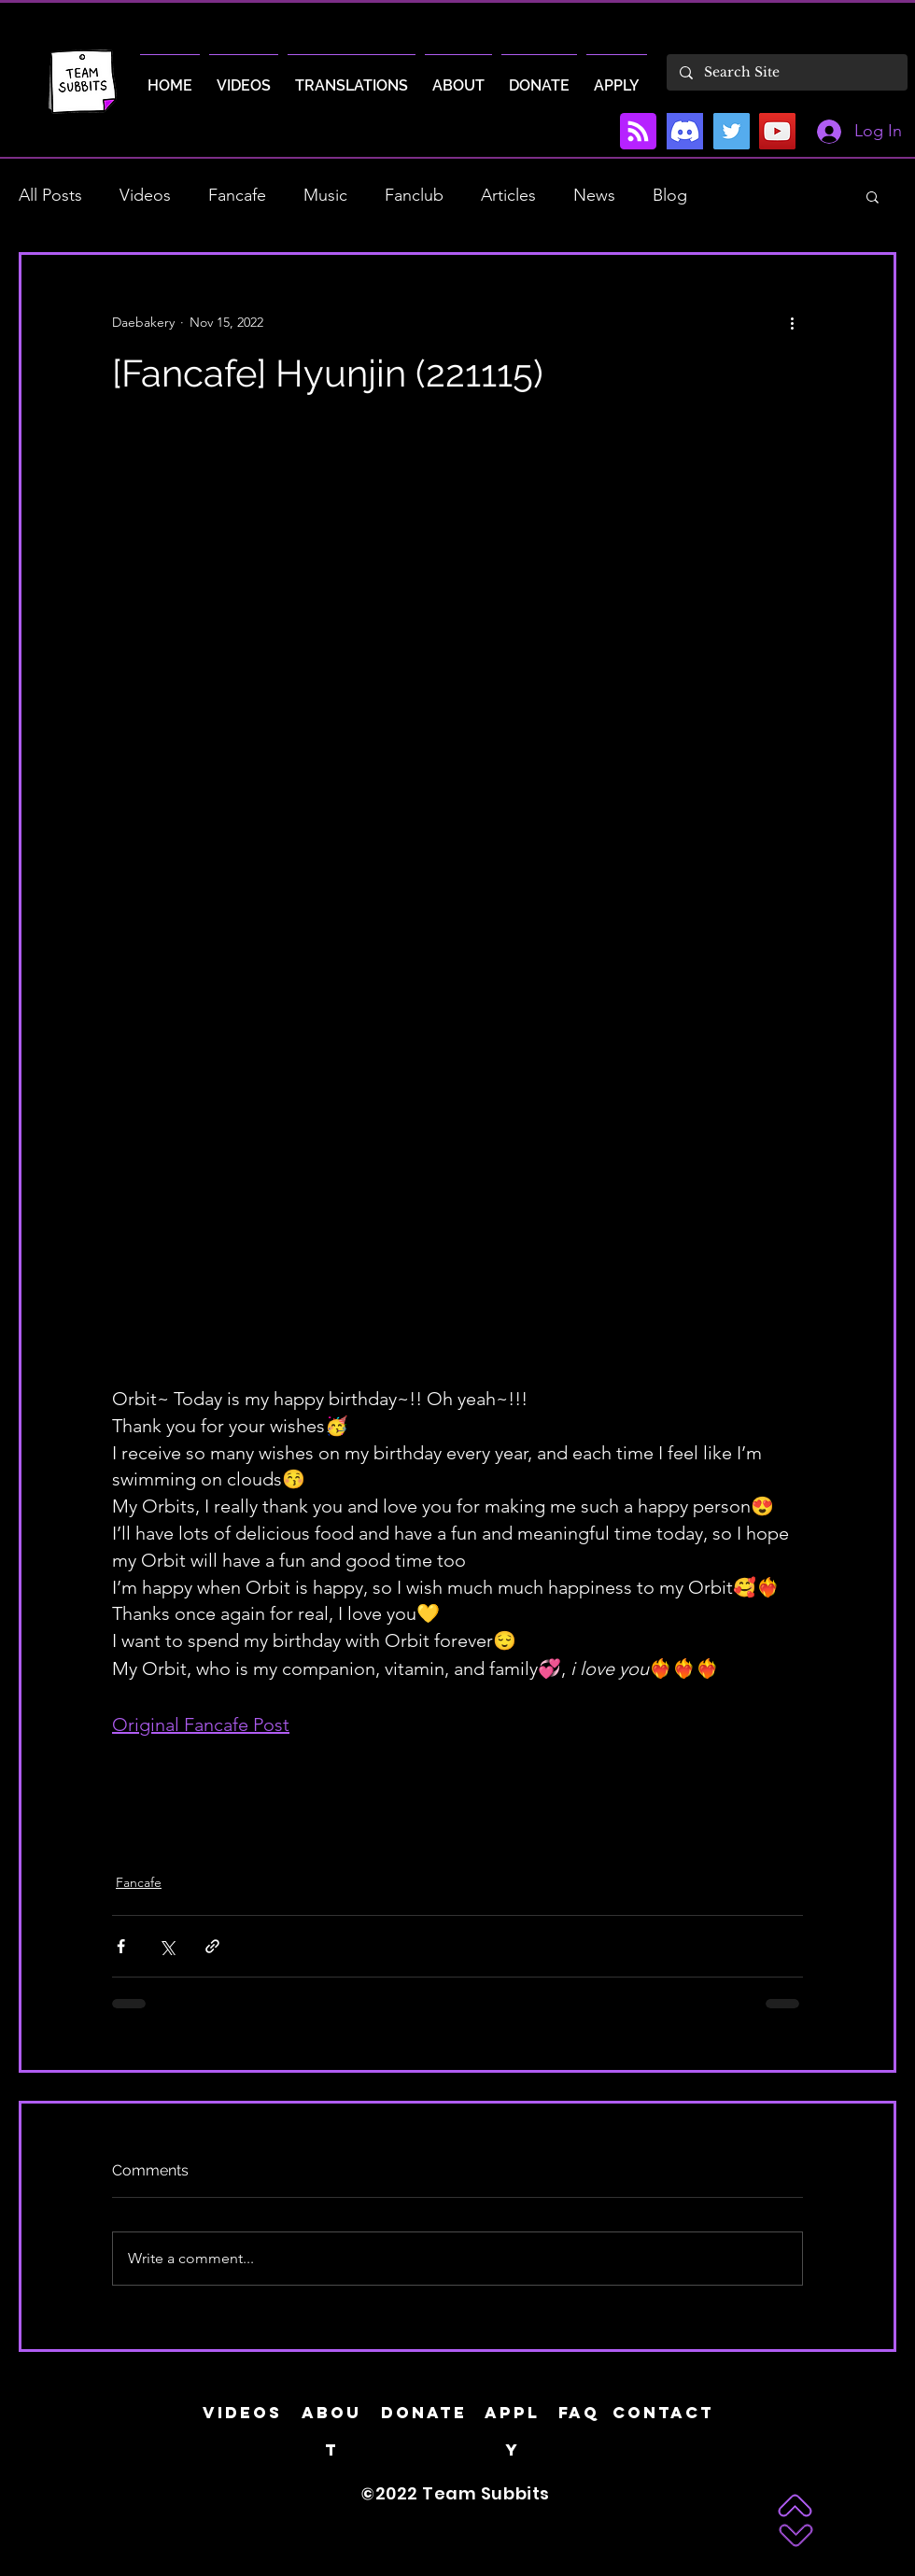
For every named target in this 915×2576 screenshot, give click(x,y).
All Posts (50, 195)
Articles (508, 195)
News (594, 195)
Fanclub (414, 195)
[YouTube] (777, 131)
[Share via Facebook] (121, 1946)
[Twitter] (731, 131)
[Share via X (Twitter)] (167, 1946)
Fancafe (237, 195)
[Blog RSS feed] (638, 132)
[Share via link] (212, 1946)
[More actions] (792, 322)
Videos (145, 195)
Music (325, 195)
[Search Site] (786, 72)
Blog (670, 195)
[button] (872, 196)
